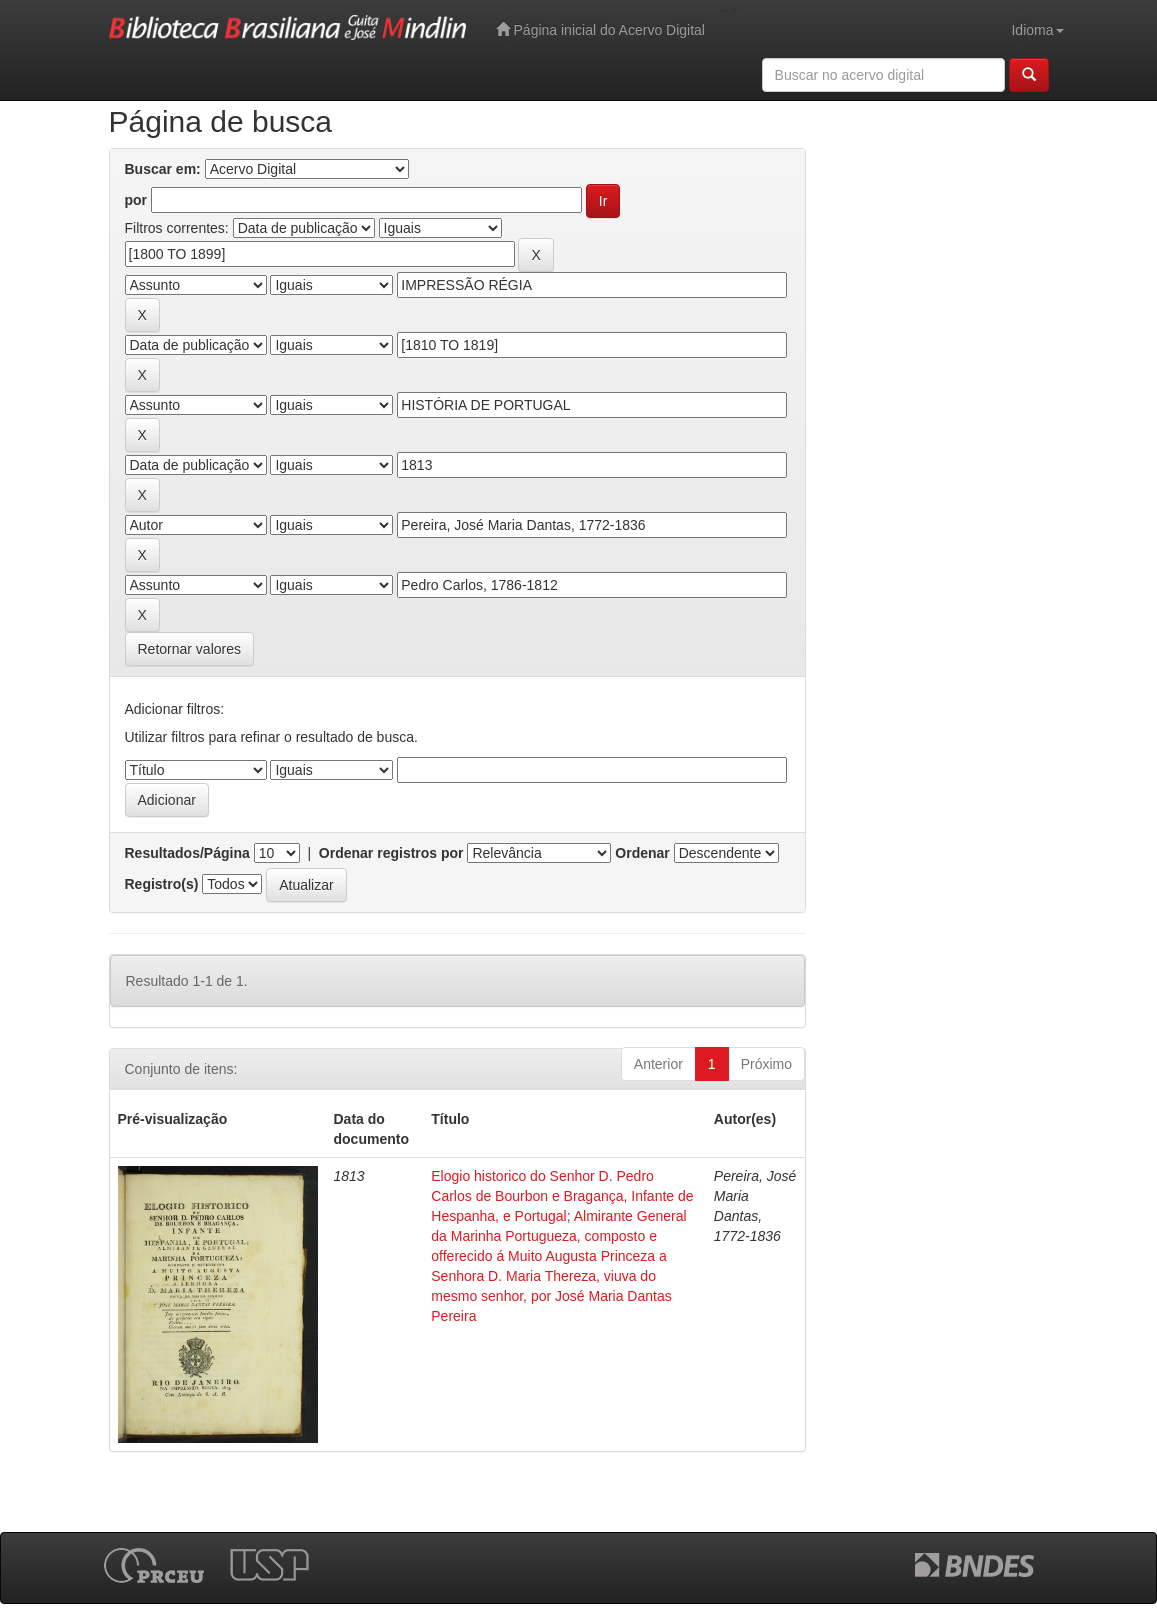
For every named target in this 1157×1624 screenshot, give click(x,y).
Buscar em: (163, 169)
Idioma (1037, 30)
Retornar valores (190, 649)
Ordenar (642, 853)
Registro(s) (162, 884)
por (136, 200)
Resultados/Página (187, 853)
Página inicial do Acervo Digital (600, 29)
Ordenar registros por (391, 853)
